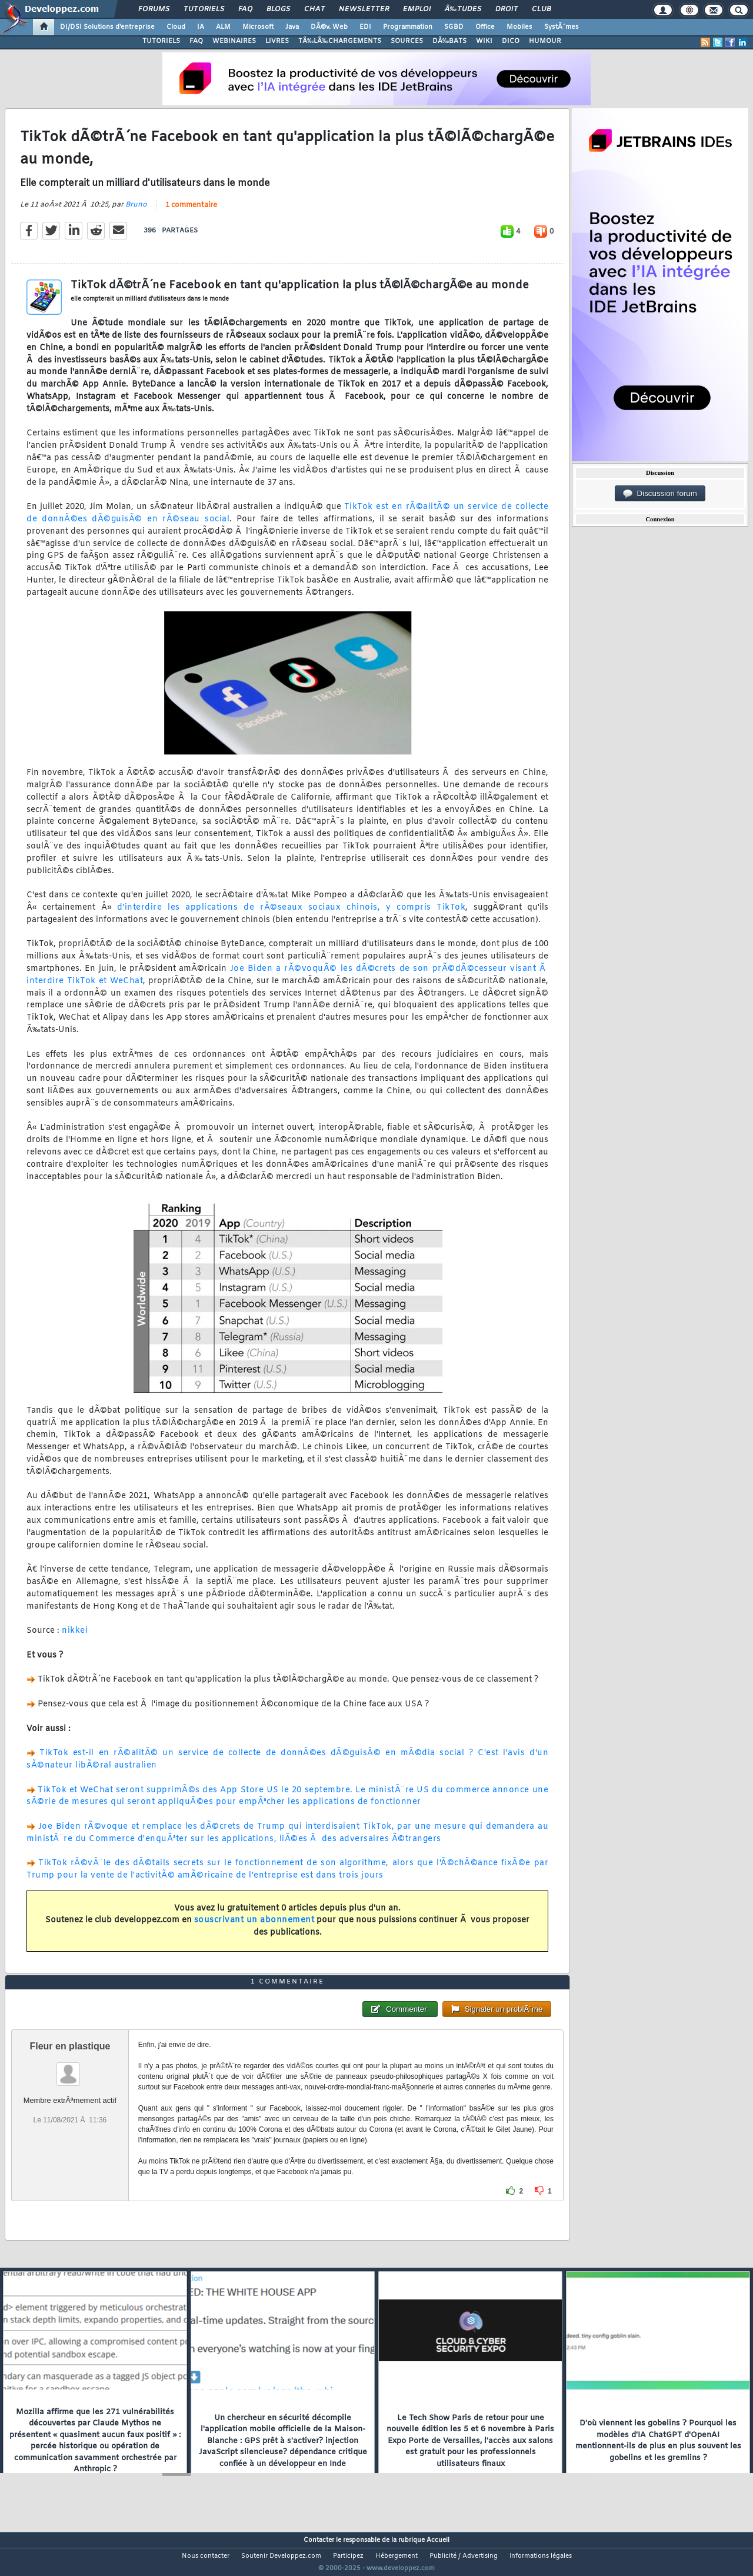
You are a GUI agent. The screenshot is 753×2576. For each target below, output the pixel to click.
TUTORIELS (161, 41)
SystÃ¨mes (561, 27)
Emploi (417, 9)
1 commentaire (191, 213)
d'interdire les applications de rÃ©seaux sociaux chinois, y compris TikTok (291, 915)
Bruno (136, 212)
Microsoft (258, 27)
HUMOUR (545, 41)
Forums (154, 9)
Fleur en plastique (69, 2068)
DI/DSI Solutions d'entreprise (107, 27)
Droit (506, 9)
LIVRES (277, 41)
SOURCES (407, 41)
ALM (223, 27)
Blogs (278, 9)
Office (485, 27)
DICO (510, 41)
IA (200, 27)
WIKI (484, 41)
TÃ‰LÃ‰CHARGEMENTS (339, 41)
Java (292, 27)
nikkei (75, 1638)
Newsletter (364, 9)
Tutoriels (203, 9)
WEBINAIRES (234, 41)
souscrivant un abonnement (254, 1927)
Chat (314, 9)
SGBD (454, 27)
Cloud (175, 27)
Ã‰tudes (463, 9)
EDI (365, 27)
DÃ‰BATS (449, 41)
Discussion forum (660, 493)
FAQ (245, 9)
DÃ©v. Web (329, 27)
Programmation (407, 27)
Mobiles (519, 27)
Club (541, 9)
